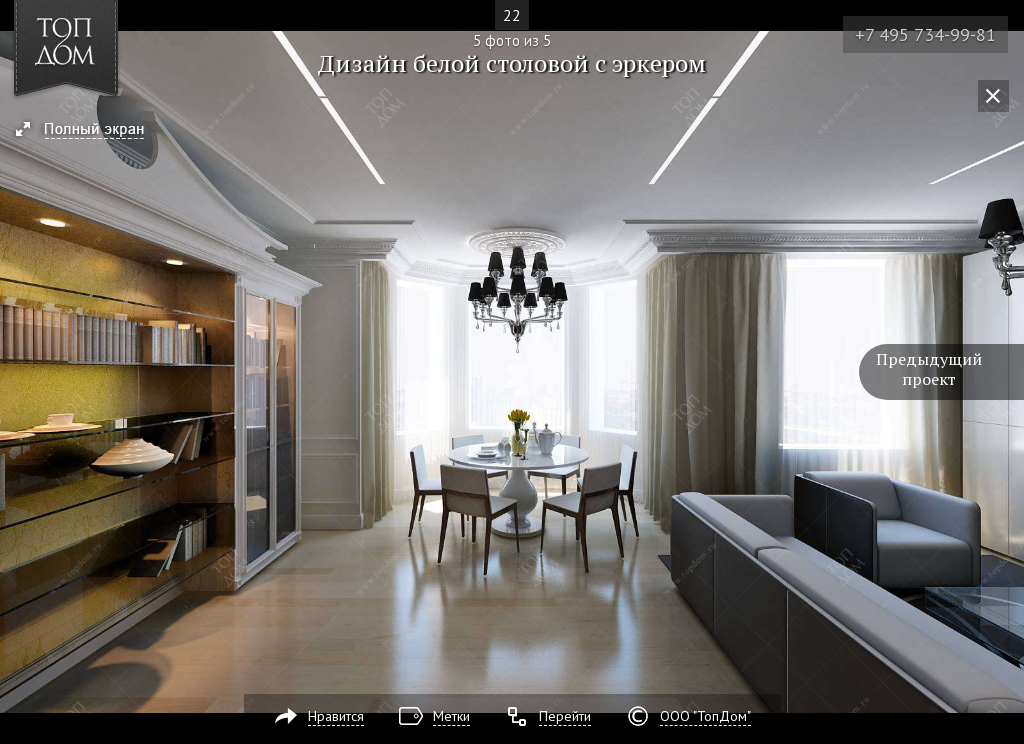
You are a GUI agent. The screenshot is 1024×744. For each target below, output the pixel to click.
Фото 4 (22, 372)
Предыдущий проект (929, 369)
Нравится (336, 716)
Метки (451, 716)
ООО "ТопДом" (705, 716)
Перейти (565, 716)
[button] (88, 131)
